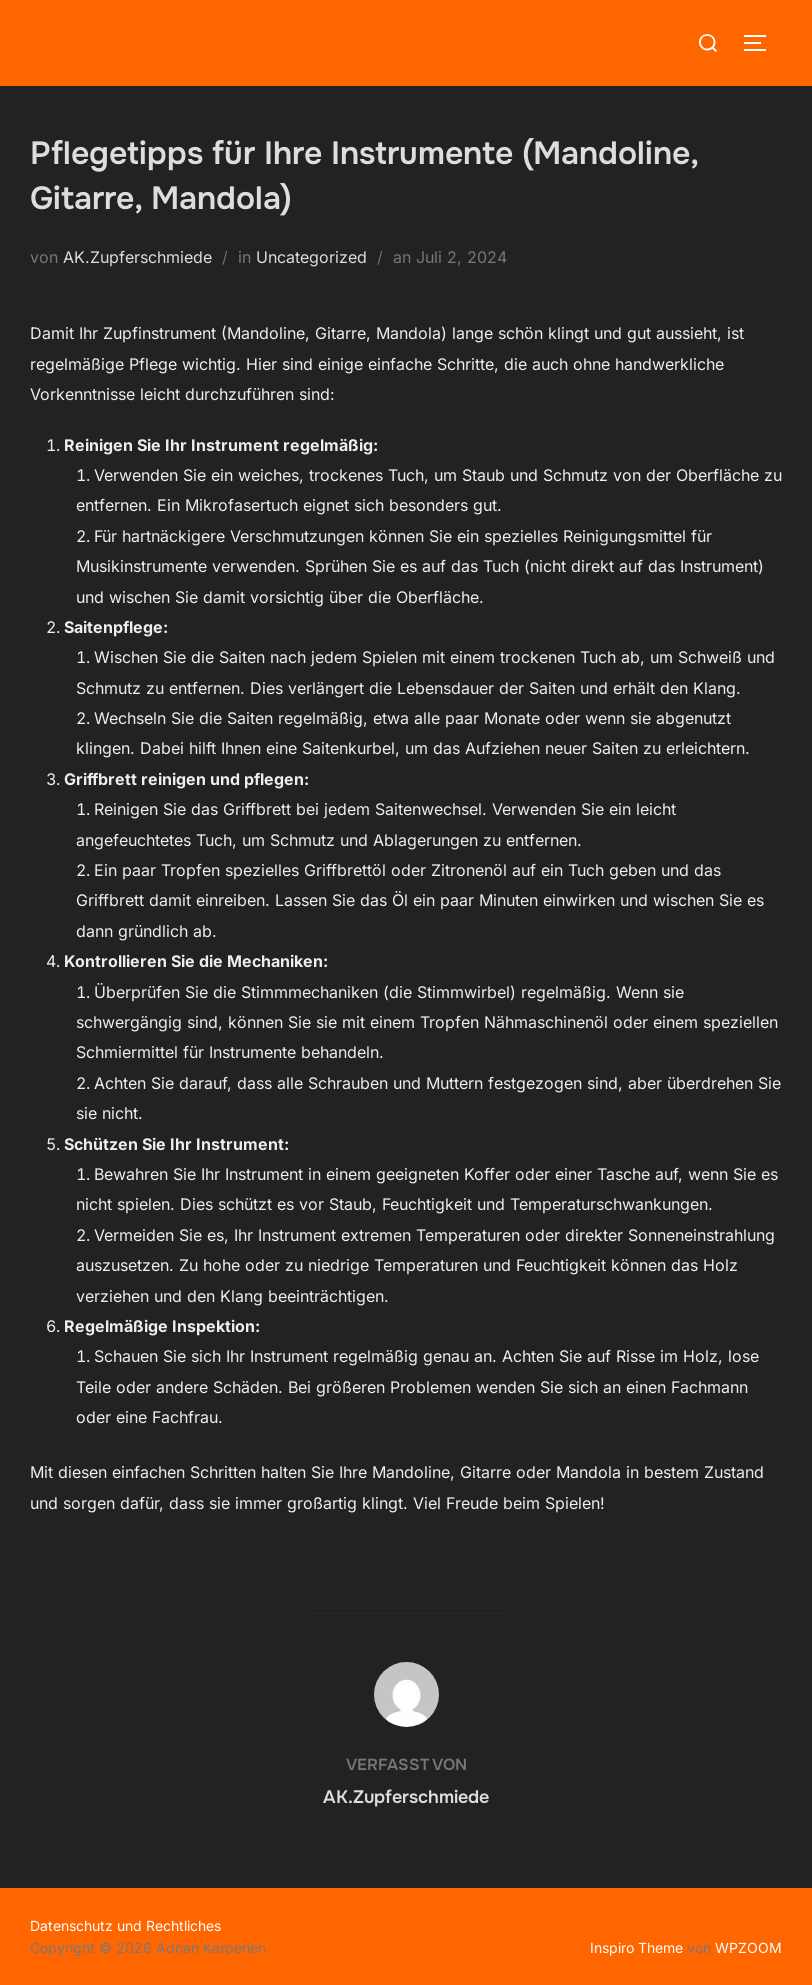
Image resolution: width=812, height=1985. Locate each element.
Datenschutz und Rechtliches (125, 1924)
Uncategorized (311, 257)
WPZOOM (748, 1946)
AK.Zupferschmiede (137, 257)
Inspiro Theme (636, 1946)
